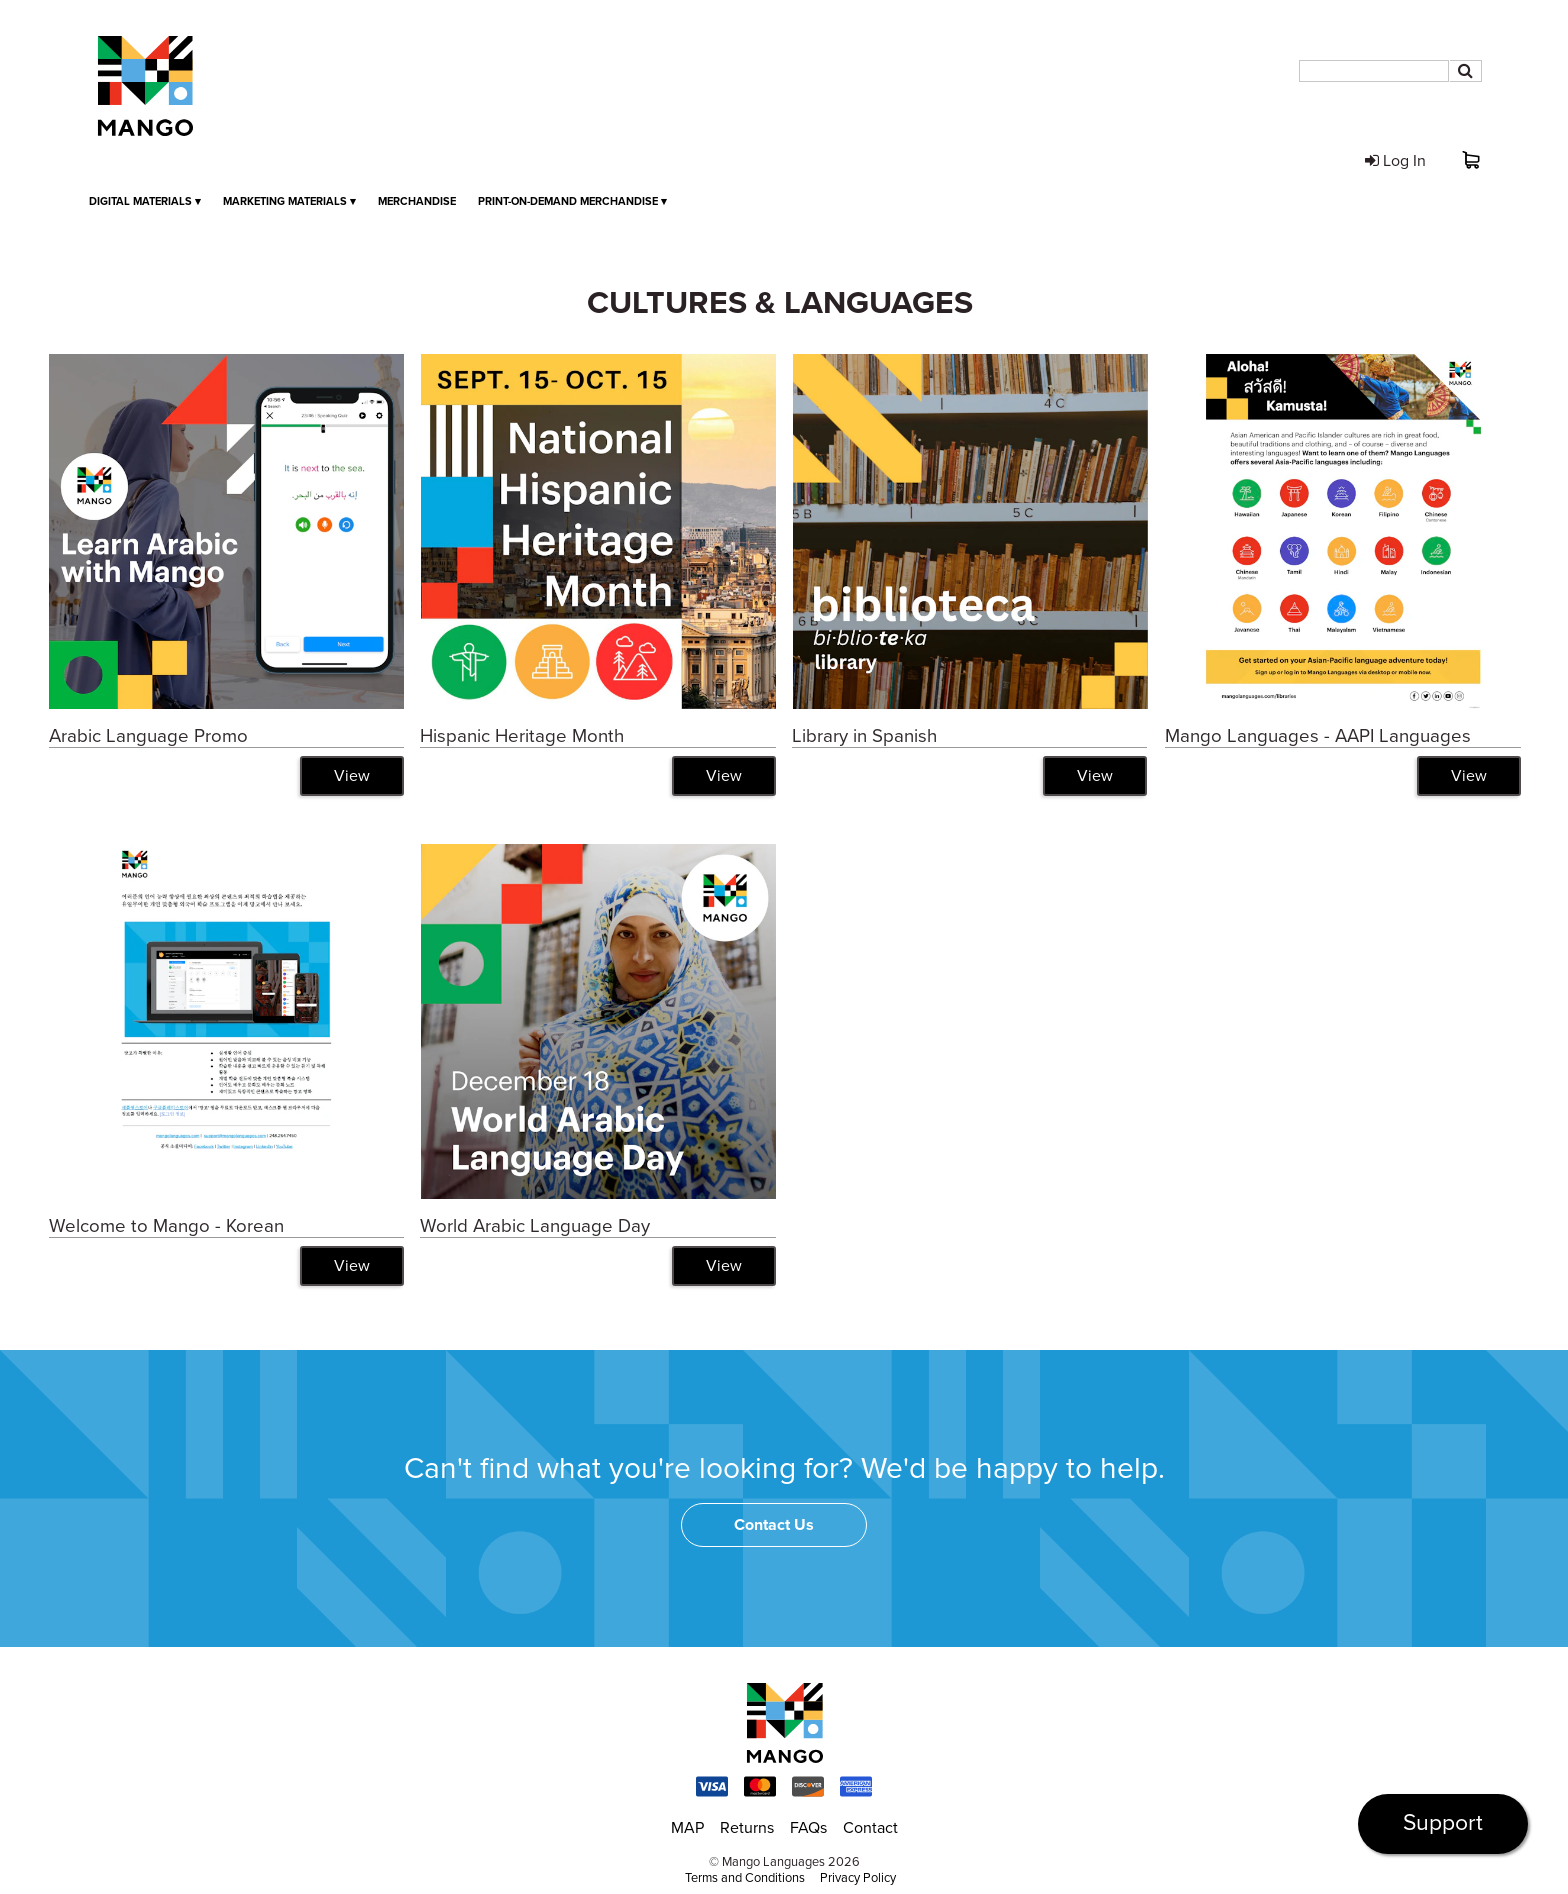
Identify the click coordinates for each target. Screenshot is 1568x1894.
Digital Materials (145, 201)
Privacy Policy (858, 1878)
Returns (747, 1828)
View (352, 776)
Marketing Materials (289, 201)
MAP (687, 1828)
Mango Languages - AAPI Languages (1318, 736)
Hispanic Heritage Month (522, 736)
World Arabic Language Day (535, 1226)
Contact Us (774, 1525)
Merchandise (417, 201)
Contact (870, 1828)
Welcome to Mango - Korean (166, 1226)
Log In (1395, 161)
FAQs (808, 1828)
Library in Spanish (864, 736)
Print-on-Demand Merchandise (572, 201)
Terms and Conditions (745, 1878)
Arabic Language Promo (148, 736)
